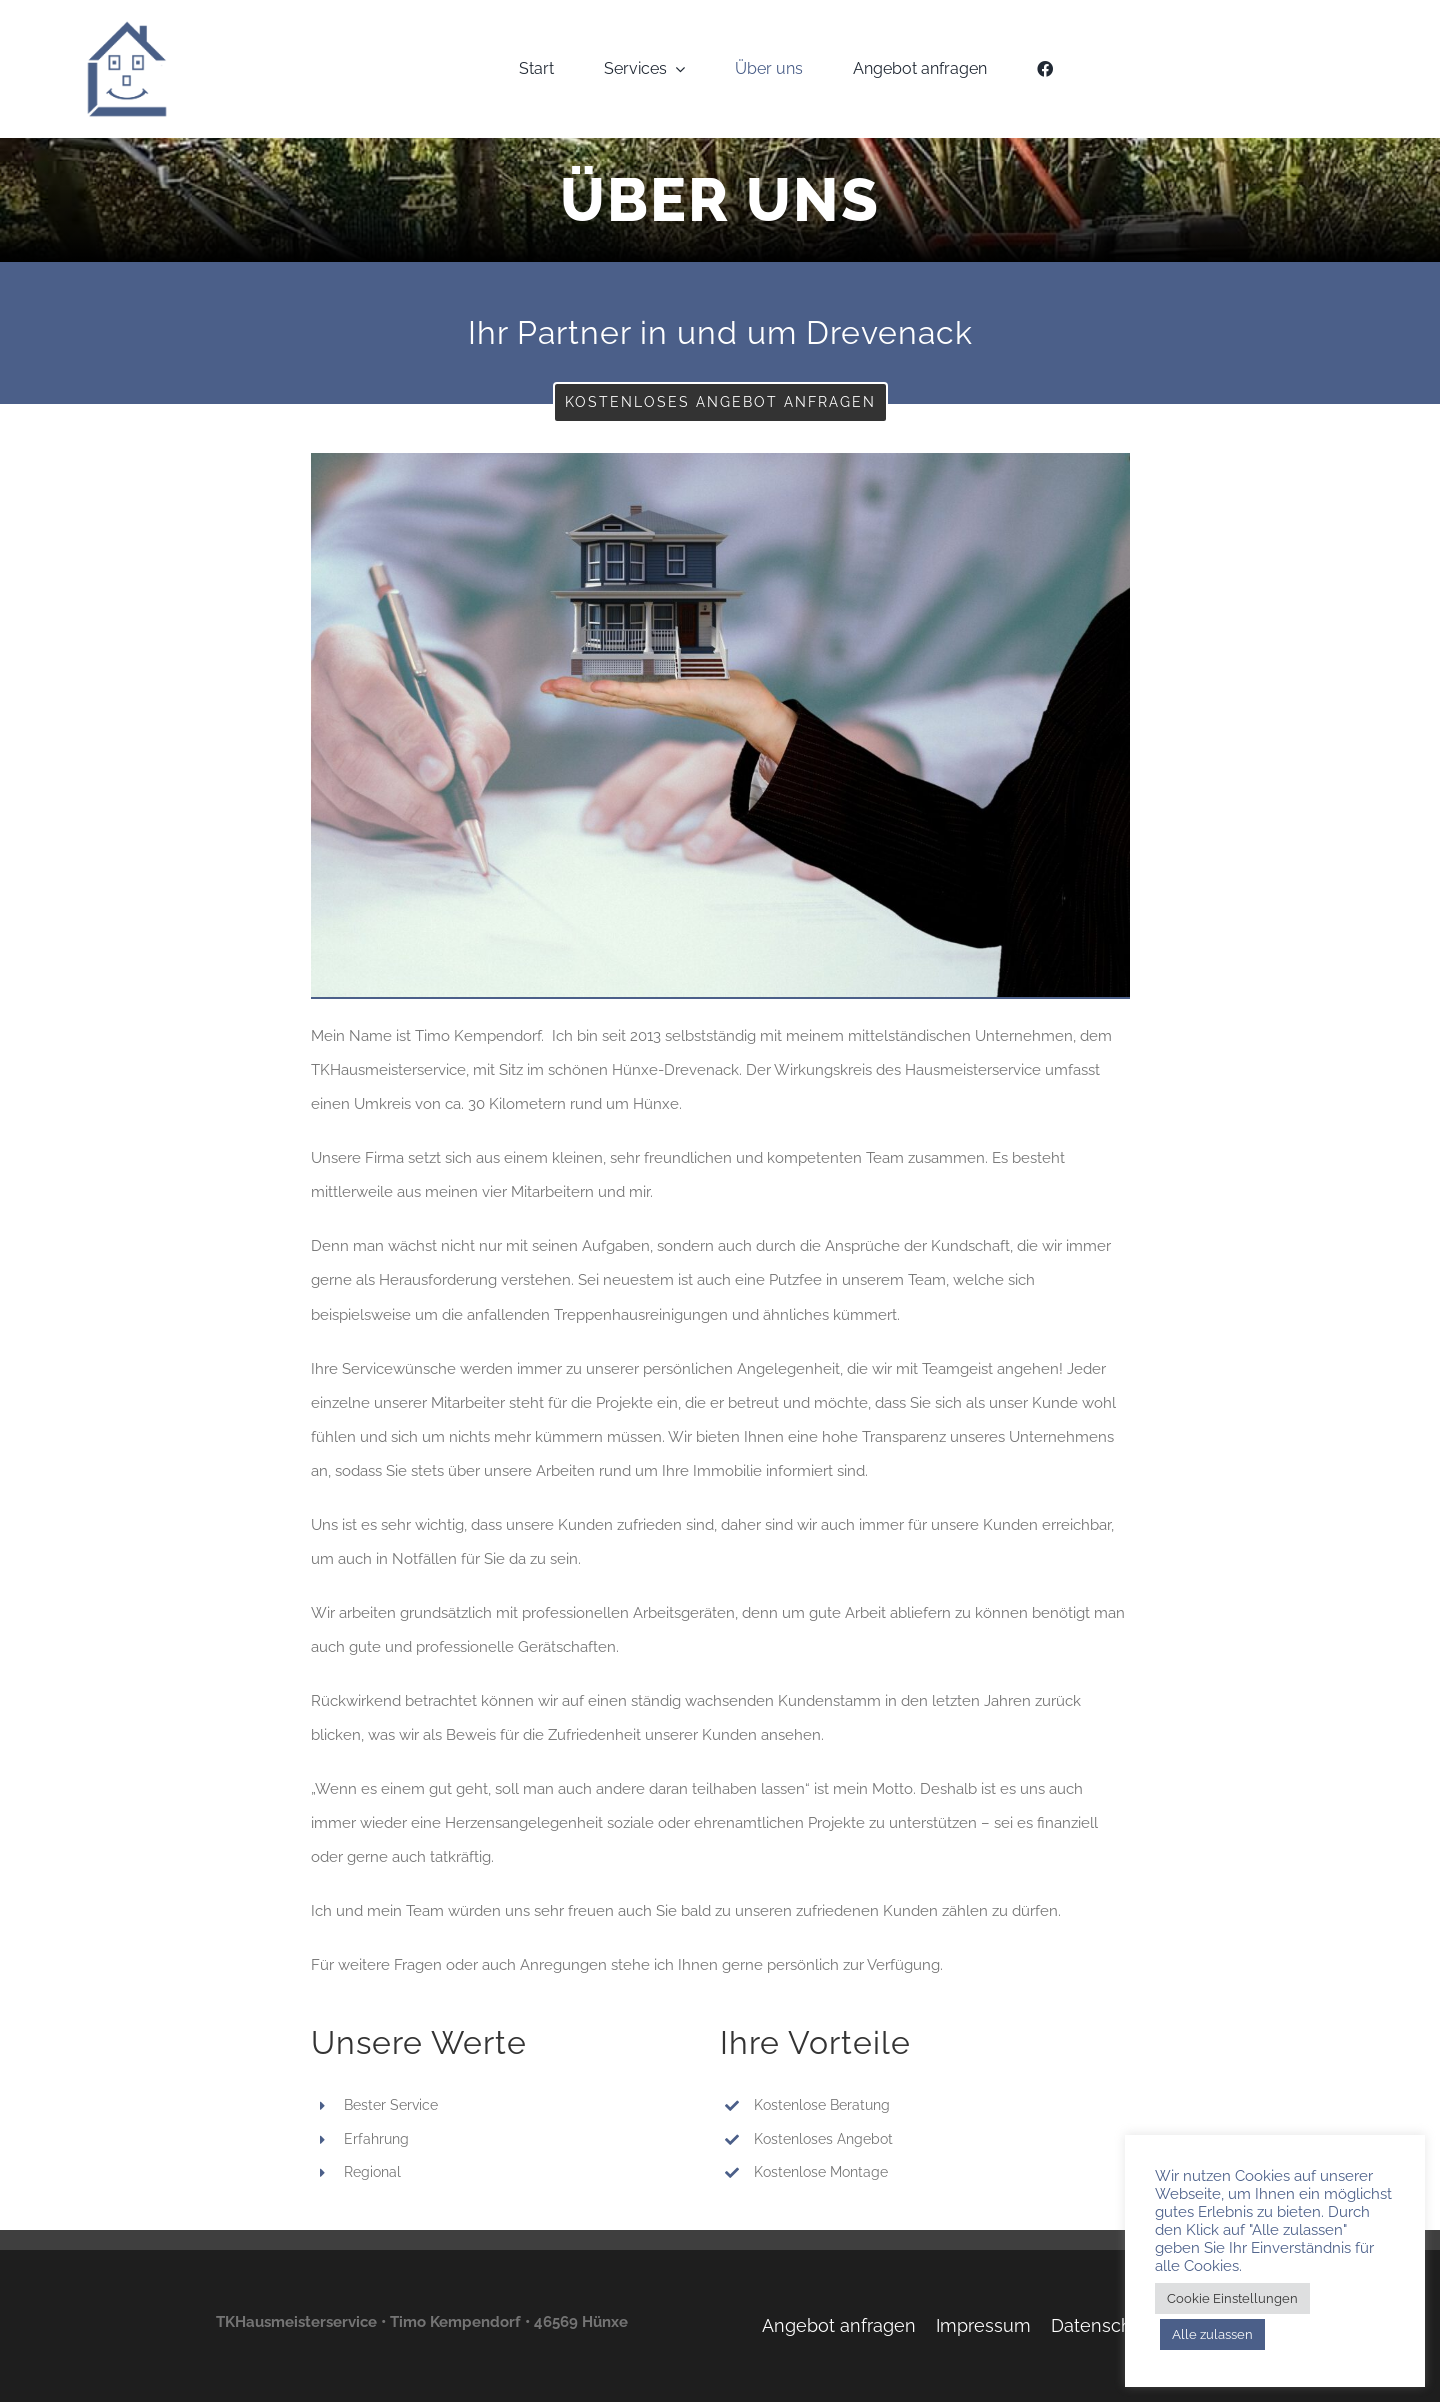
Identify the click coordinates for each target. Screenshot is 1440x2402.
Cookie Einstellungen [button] (1232, 2298)
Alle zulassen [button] (1212, 2334)
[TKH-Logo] (126, 27)
